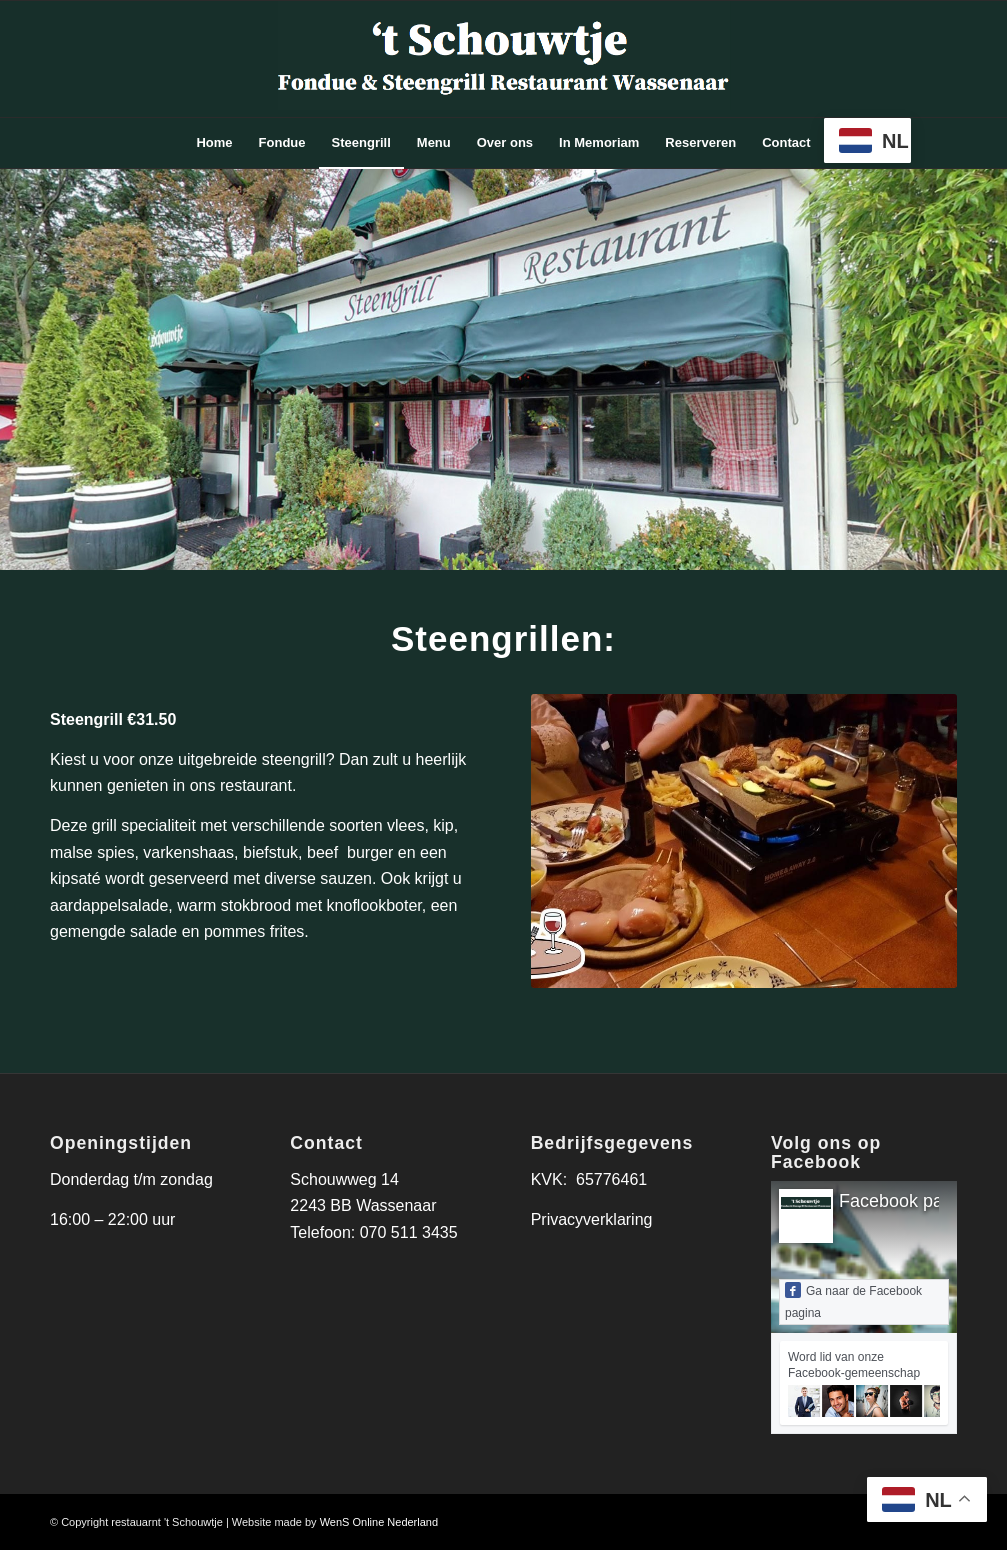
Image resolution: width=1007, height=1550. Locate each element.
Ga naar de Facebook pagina (853, 1301)
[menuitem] (214, 143)
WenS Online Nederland (379, 1522)
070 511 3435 (409, 1232)
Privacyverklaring (592, 1219)
